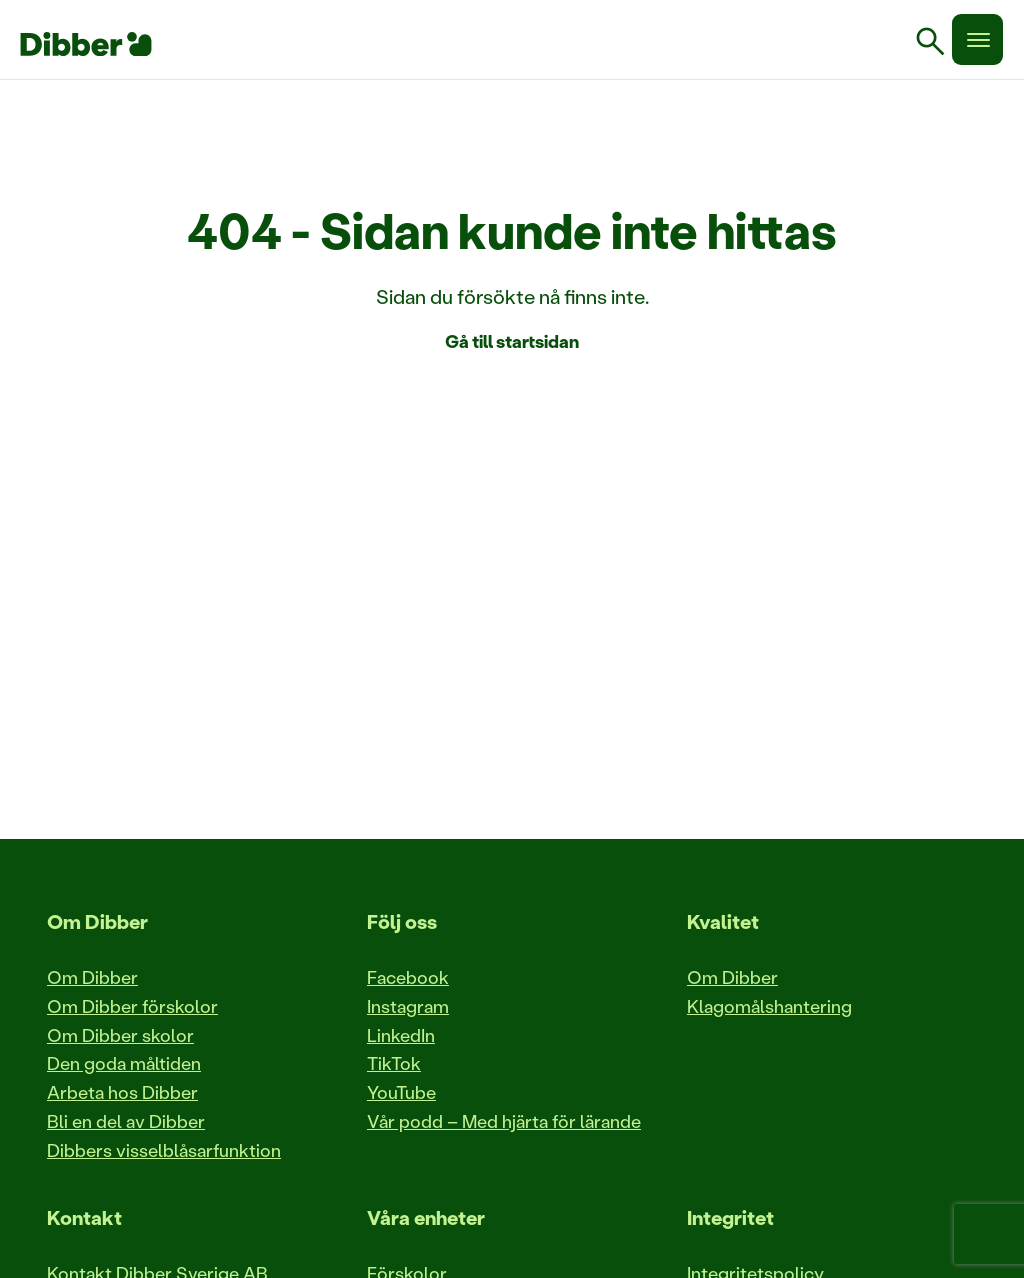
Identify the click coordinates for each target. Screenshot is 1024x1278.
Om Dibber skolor (120, 1035)
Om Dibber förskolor (132, 1006)
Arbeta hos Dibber (122, 1092)
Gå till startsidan (512, 341)
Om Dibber (92, 977)
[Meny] (977, 39)
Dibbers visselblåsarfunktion (164, 1150)
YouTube (401, 1092)
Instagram (408, 1006)
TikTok (394, 1063)
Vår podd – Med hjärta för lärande (504, 1121)
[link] (938, 44)
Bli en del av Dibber (126, 1121)
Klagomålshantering (769, 1006)
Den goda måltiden (124, 1063)
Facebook (408, 977)
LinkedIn (401, 1035)
